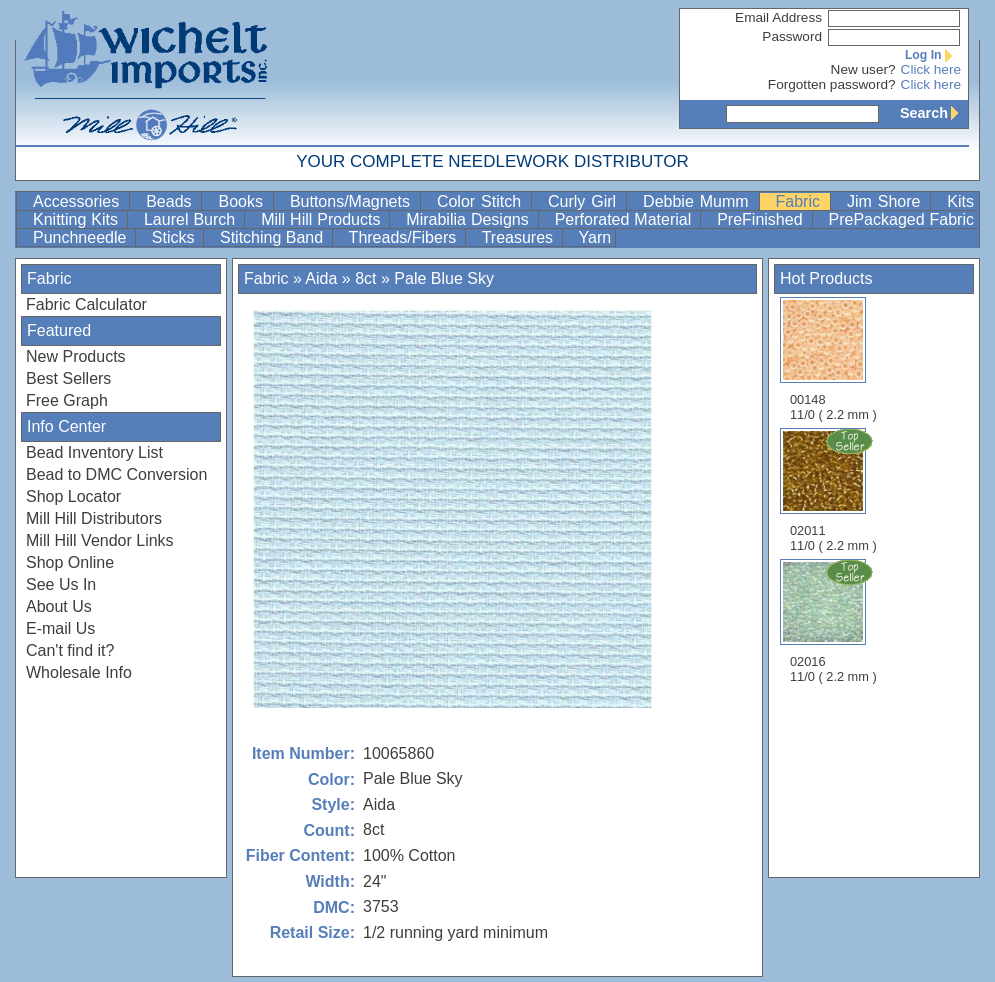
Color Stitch (482, 201)
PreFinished (762, 219)
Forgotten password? (832, 84)
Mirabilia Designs (469, 219)
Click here (931, 69)
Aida (321, 278)
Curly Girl (585, 201)
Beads (171, 201)
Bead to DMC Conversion (116, 474)
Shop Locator (73, 496)
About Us (59, 606)
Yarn (595, 237)
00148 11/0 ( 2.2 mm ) (833, 359)
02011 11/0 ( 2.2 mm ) (835, 490)
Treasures (520, 237)
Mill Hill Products (323, 219)
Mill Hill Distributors (94, 518)
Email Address (778, 17)
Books (243, 201)
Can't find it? (70, 650)
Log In (933, 55)
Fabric (801, 201)
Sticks (175, 237)
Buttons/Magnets (353, 201)
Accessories (79, 201)
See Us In (61, 584)
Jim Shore (886, 201)
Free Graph (67, 400)
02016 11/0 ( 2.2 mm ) (835, 621)
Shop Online (70, 562)
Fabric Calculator (86, 304)
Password (792, 36)
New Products (76, 356)
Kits (960, 201)
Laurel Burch (192, 219)
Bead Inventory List (94, 452)
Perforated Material (626, 219)
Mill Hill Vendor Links (100, 540)
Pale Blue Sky (444, 278)
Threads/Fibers (405, 237)
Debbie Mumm (698, 201)
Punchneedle (82, 237)
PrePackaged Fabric (901, 219)
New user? (863, 69)
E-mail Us (60, 628)
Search (934, 113)
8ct (365, 278)
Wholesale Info (79, 672)
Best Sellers (68, 378)
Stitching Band (274, 237)
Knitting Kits (78, 219)
